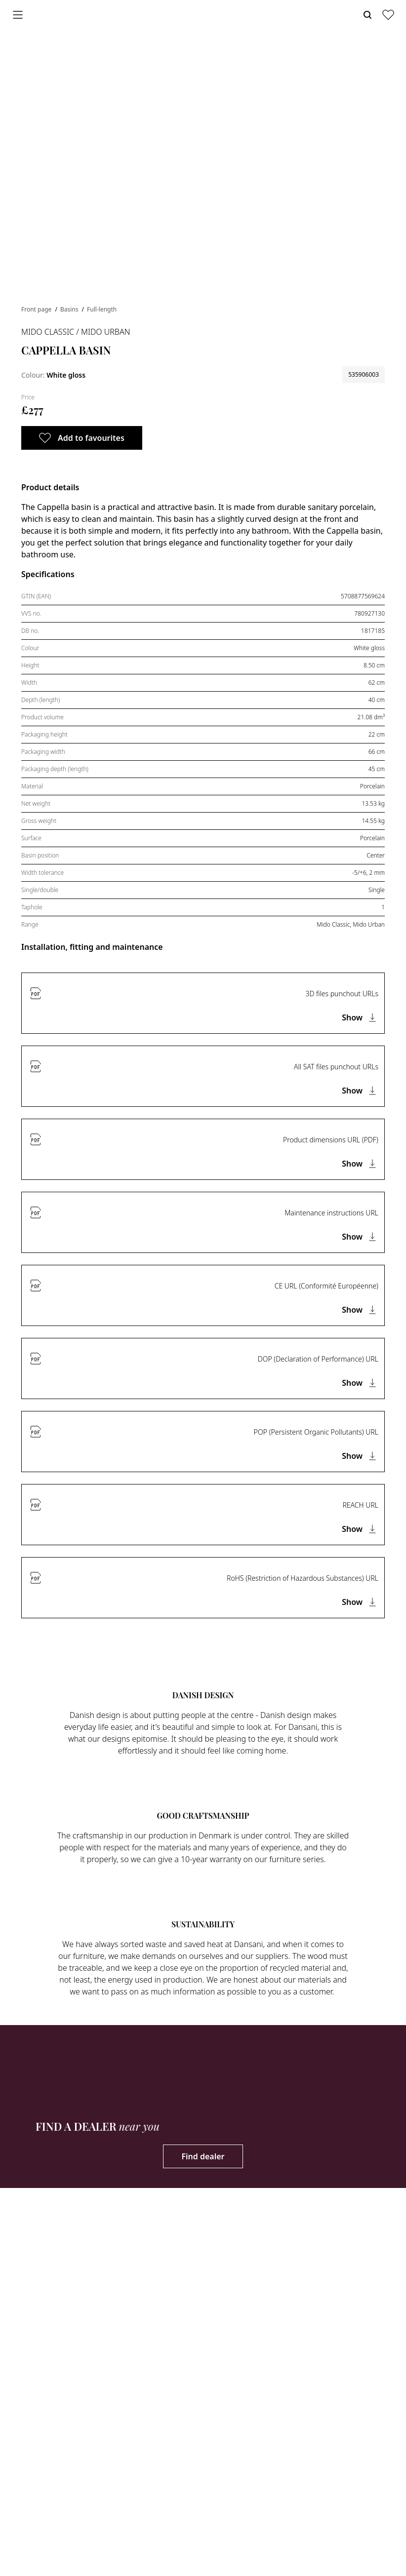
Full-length (102, 309)
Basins (70, 309)
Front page (37, 309)
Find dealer (202, 2156)
